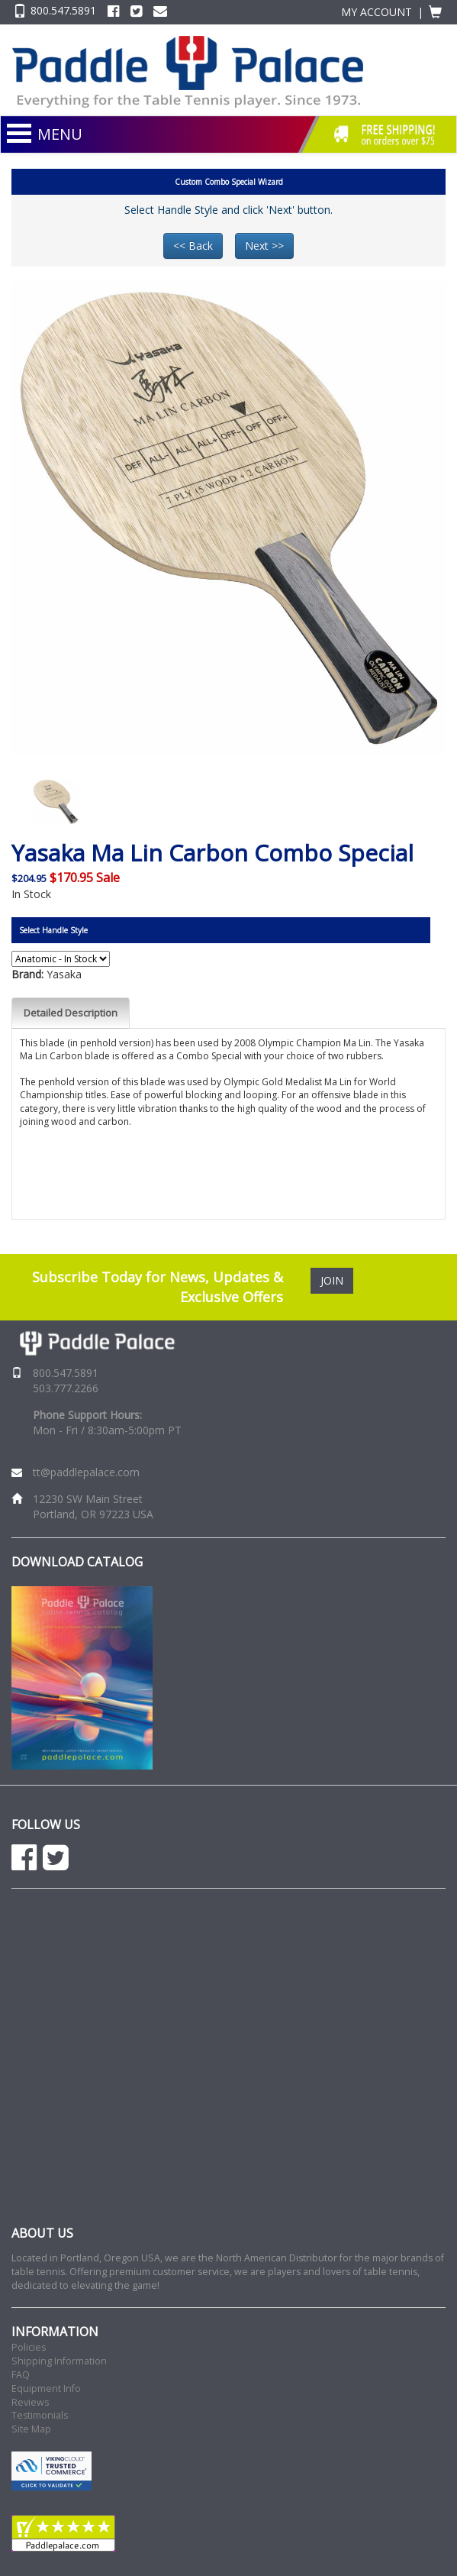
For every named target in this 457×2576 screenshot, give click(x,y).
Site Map (31, 2428)
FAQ (20, 2374)
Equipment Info (46, 2388)
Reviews (30, 2402)
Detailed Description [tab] (70, 1013)
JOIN (331, 1280)
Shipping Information (59, 2361)
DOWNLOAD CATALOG (77, 1561)
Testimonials (39, 2415)
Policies (28, 2347)
